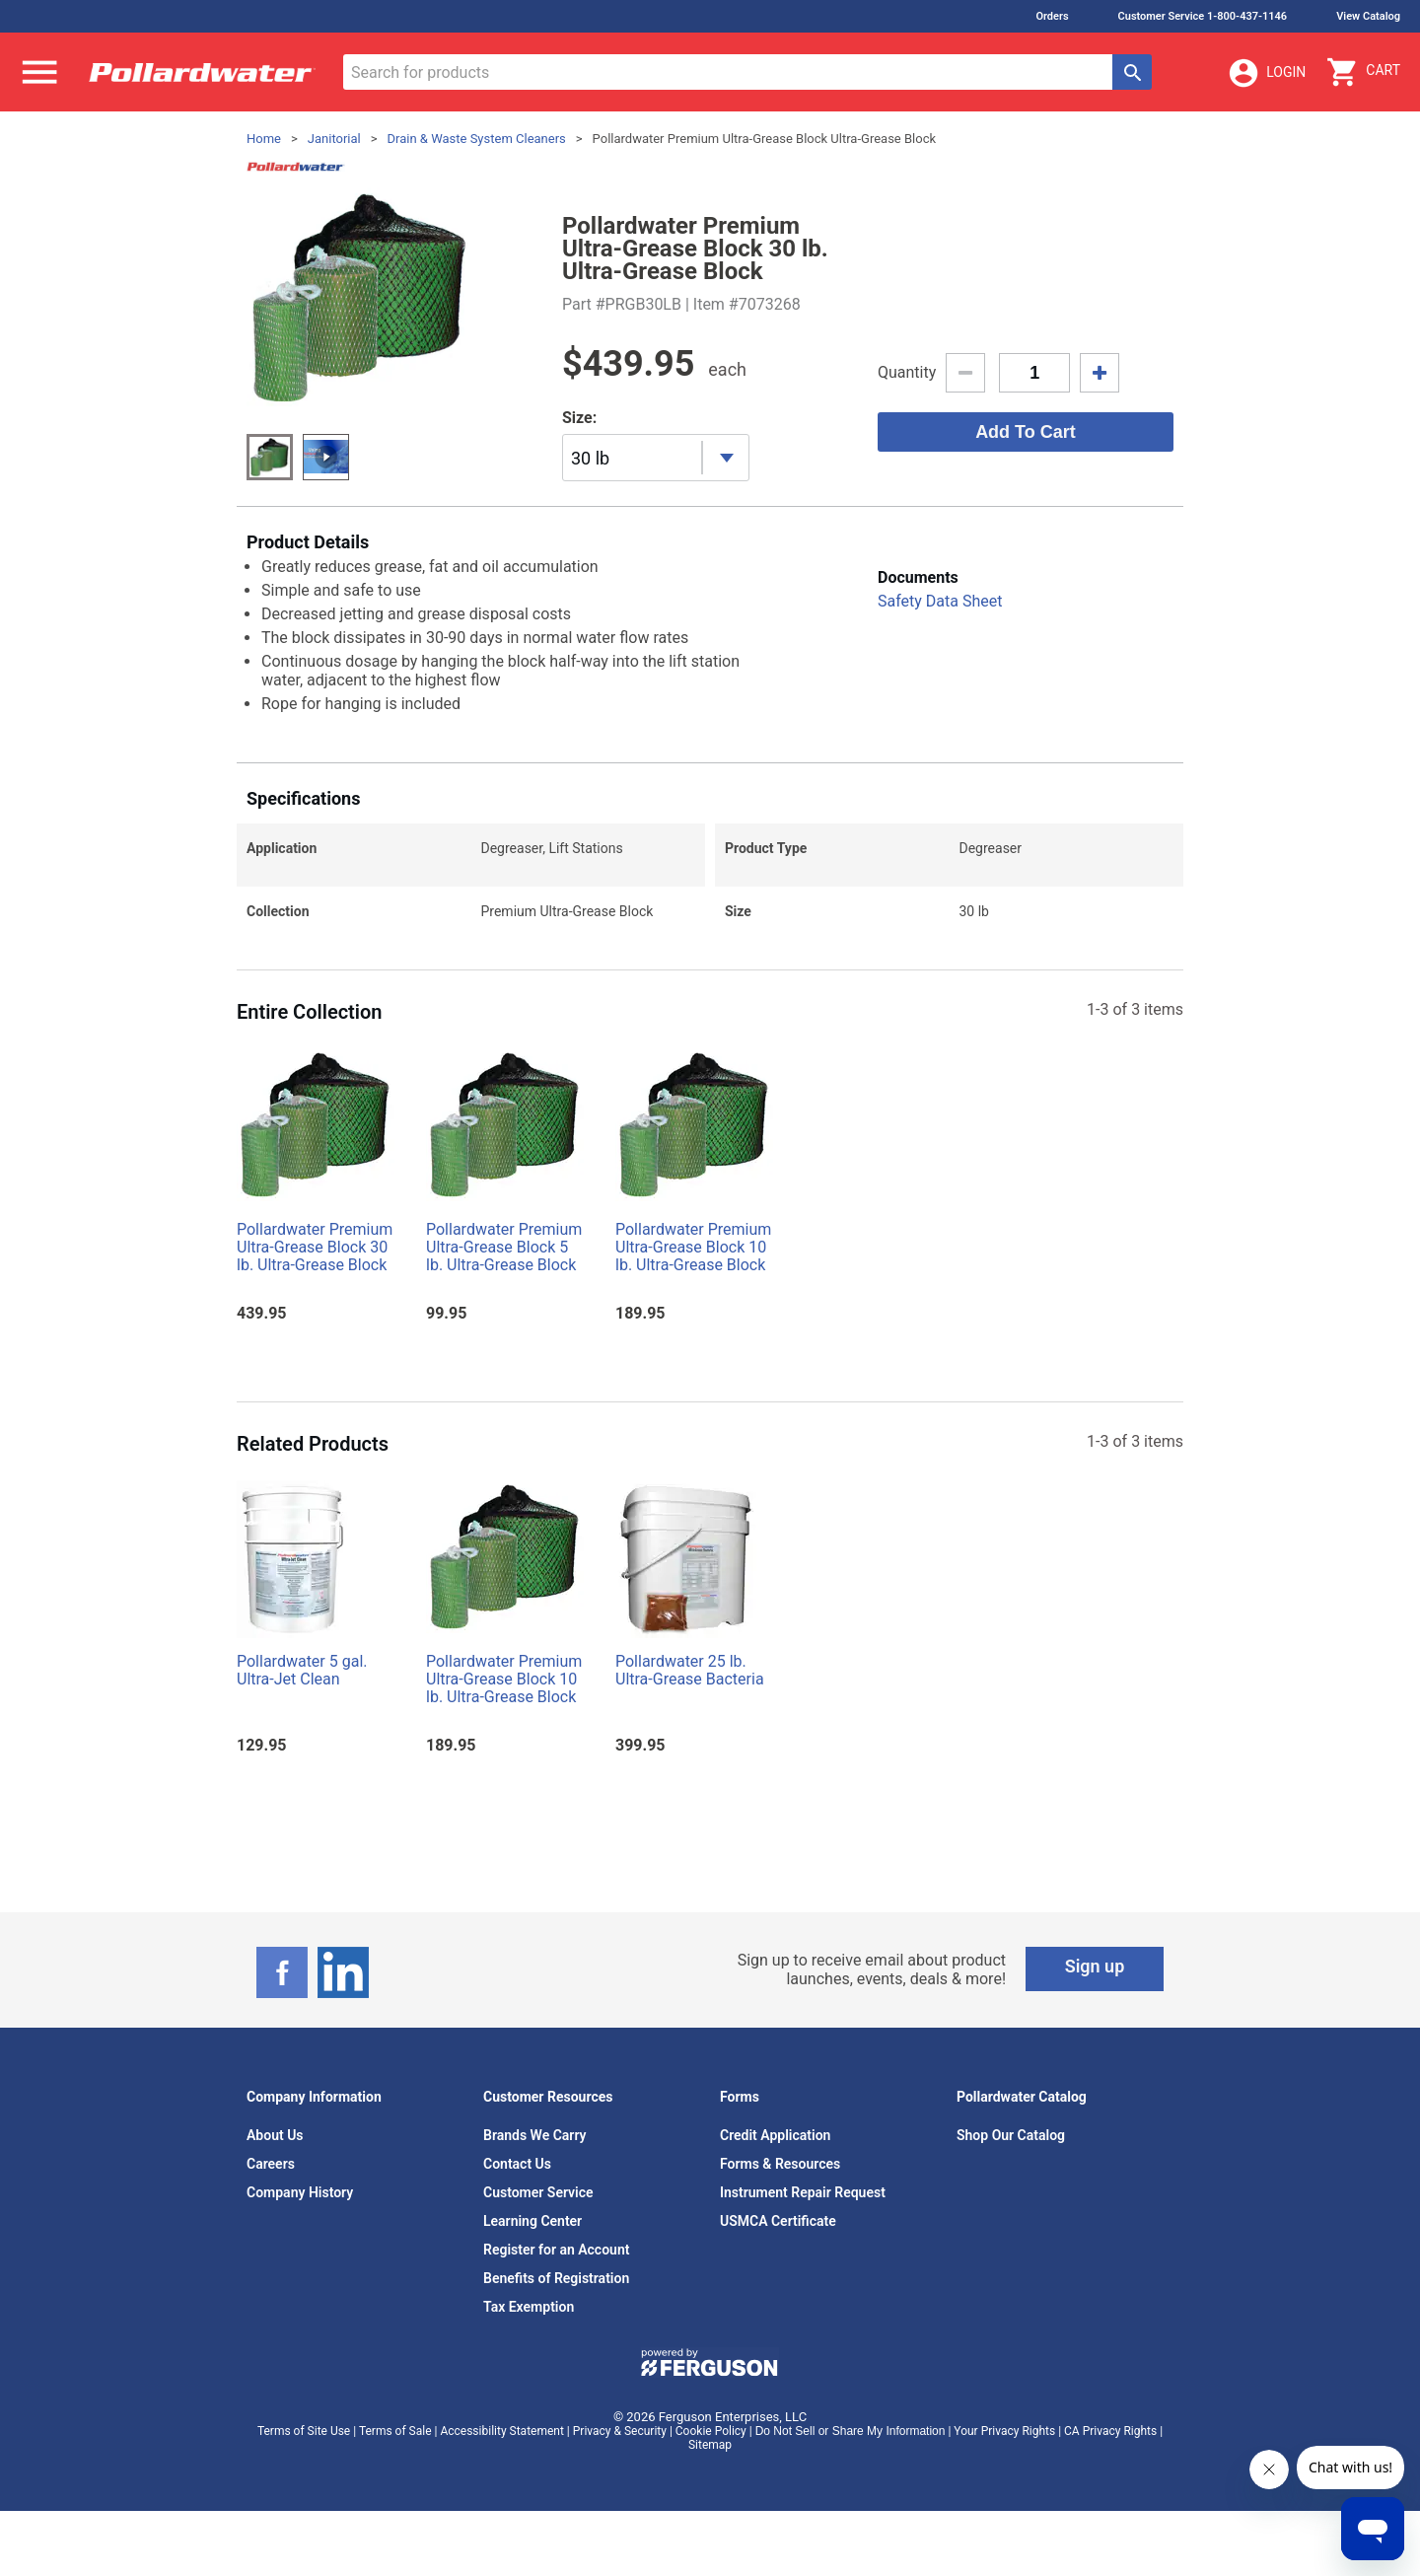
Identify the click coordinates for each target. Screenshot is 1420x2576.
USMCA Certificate (778, 2221)
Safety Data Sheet (940, 601)
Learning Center (532, 2221)
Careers (271, 2164)
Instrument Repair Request (803, 2192)
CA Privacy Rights (1110, 2431)
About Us (275, 2135)
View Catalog (1368, 16)
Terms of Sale (395, 2431)
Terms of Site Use (303, 2431)
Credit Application (775, 2135)
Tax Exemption (528, 2307)
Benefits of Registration (556, 2278)
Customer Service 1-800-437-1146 (1203, 16)
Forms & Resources (780, 2164)
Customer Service (538, 2192)
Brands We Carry (535, 2135)
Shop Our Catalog (1011, 2135)
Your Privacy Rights (1004, 2431)
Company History (300, 2192)
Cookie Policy (710, 2431)
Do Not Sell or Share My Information (850, 2431)
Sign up (1095, 1966)
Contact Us (517, 2164)
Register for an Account (556, 2249)
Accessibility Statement (501, 2431)
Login (1266, 73)
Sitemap (710, 2445)
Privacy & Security (620, 2431)
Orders (1051, 16)
